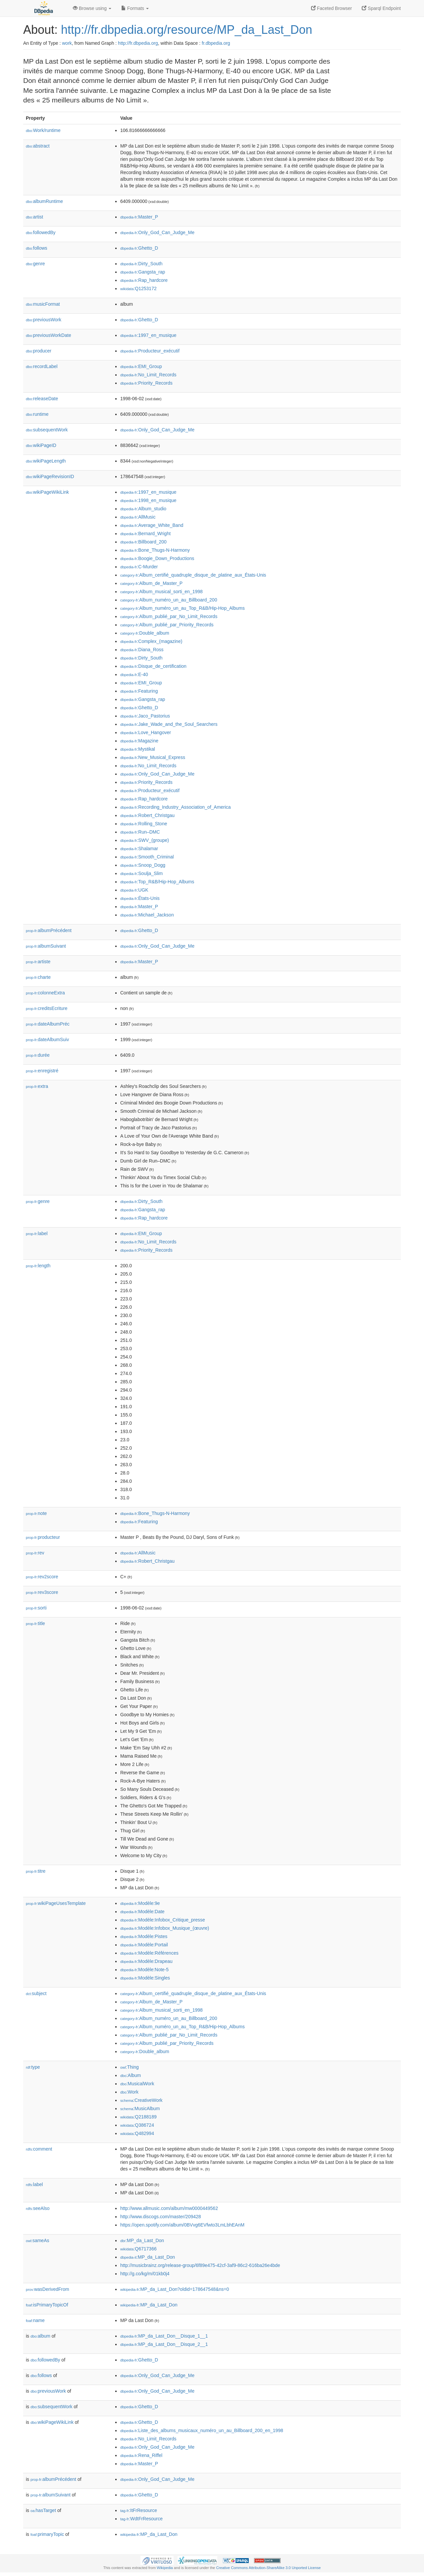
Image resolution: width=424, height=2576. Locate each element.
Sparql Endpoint (381, 8)
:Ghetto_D (139, 248)
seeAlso (38, 2208)
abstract (38, 146)
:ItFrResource (138, 2510)
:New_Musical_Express (152, 757)
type (33, 2067)
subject (36, 1993)
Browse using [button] (92, 8)
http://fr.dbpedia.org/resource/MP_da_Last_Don (186, 29)
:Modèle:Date (142, 1911)
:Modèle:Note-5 (144, 1969)
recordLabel (42, 366)
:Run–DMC (140, 832)
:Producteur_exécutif (150, 350)
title (35, 1623)
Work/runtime (43, 130)
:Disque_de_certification (153, 666)
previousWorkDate (48, 335)
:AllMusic (137, 517)
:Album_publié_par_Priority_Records (166, 624)
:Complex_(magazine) (151, 641)
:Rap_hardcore (144, 280)
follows (36, 248)
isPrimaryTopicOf (47, 2304)
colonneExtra (45, 992)
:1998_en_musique (148, 500)
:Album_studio (143, 508)
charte (38, 977)
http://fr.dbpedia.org (138, 43)
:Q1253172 (138, 288)
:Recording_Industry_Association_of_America (175, 807)
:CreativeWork (141, 2100)
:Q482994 (137, 2133)
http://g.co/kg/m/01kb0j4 (145, 2273)
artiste (38, 961)
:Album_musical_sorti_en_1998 (161, 591)
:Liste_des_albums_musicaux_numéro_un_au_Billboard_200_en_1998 (201, 2430)
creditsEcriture (47, 1008)
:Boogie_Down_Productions (157, 558)
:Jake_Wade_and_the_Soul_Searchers (168, 724)
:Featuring (139, 691)
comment (39, 2149)
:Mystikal (137, 749)
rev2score (42, 1576)
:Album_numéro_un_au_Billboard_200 (168, 599)
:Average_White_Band (151, 525)
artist (34, 217)
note (36, 1513)
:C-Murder (139, 566)
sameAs (37, 2240)
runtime (37, 414)
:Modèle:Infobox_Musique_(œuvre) (164, 1928)
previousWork (43, 319)
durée (38, 1055)
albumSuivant (46, 946)
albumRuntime (44, 201)
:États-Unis (140, 898)
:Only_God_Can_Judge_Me (157, 232)
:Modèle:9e (140, 1903)
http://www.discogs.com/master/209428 (160, 2216)
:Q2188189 (138, 2116)
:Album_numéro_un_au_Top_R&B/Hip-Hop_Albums (182, 608)
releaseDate (42, 398)
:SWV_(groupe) (144, 840)
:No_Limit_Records (148, 374)
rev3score (42, 1592)
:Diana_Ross (142, 649)
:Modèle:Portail (144, 1944)
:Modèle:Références (149, 1953)
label (37, 1233)
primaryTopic (47, 2534)
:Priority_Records (146, 383)
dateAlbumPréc (48, 1024)
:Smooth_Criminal (147, 856)
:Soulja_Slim (141, 873)
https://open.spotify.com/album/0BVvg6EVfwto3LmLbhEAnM (182, 2225)
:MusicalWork (137, 2083)
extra (37, 1086)
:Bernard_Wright (145, 533)
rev (35, 1552)
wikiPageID (41, 445)
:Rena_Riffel (141, 2455)
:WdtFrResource (141, 2518)
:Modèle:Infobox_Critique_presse (162, 1919)
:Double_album (144, 633)
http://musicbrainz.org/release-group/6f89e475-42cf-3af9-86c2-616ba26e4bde (200, 2265)
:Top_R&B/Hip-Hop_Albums (157, 881)
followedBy (40, 232)
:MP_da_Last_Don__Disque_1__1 (164, 2336)
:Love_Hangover (145, 732)
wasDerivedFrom (47, 2289)
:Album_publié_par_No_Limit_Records (168, 616)
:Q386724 (137, 2125)
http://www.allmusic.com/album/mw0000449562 (169, 2208)
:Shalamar (139, 848)
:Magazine (139, 740)
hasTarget (43, 2510)
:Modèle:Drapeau (146, 1961)
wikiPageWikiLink (47, 492)
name (35, 2320)
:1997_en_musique (148, 335)
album (40, 2336)
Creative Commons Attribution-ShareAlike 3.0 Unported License (268, 2568)
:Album (130, 2075)
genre (35, 263)
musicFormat (43, 304)
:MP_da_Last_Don (142, 2240)
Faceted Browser (331, 8)
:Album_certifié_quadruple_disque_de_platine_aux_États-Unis (193, 575)
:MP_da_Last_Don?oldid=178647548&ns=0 (174, 2289)
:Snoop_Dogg (142, 865)
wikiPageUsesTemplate (56, 1903)
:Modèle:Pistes (143, 1936)
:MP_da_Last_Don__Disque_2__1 (164, 2344)
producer (38, 350)
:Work (129, 2092)
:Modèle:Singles (145, 1977)
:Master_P (139, 217)
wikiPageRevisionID (50, 476)
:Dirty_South (141, 263)
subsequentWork (47, 429)
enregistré (42, 1070)
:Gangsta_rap (142, 272)
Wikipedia (165, 2568)
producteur (43, 1537)
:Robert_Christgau (147, 815)
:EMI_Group (141, 366)
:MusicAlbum (140, 2108)
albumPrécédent (49, 930)
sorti (36, 1607)
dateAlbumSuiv (47, 1039)
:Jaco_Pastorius (145, 716)
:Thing (129, 2067)
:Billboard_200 (143, 541)
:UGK (134, 890)
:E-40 (134, 674)
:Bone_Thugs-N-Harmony (155, 550)
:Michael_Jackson (147, 914)
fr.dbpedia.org (216, 43)
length (38, 1265)
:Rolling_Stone (143, 823)
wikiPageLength (46, 461)
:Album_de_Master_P (151, 583)
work (67, 43)
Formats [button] (135, 8)
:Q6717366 (138, 2248)
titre (35, 1871)
